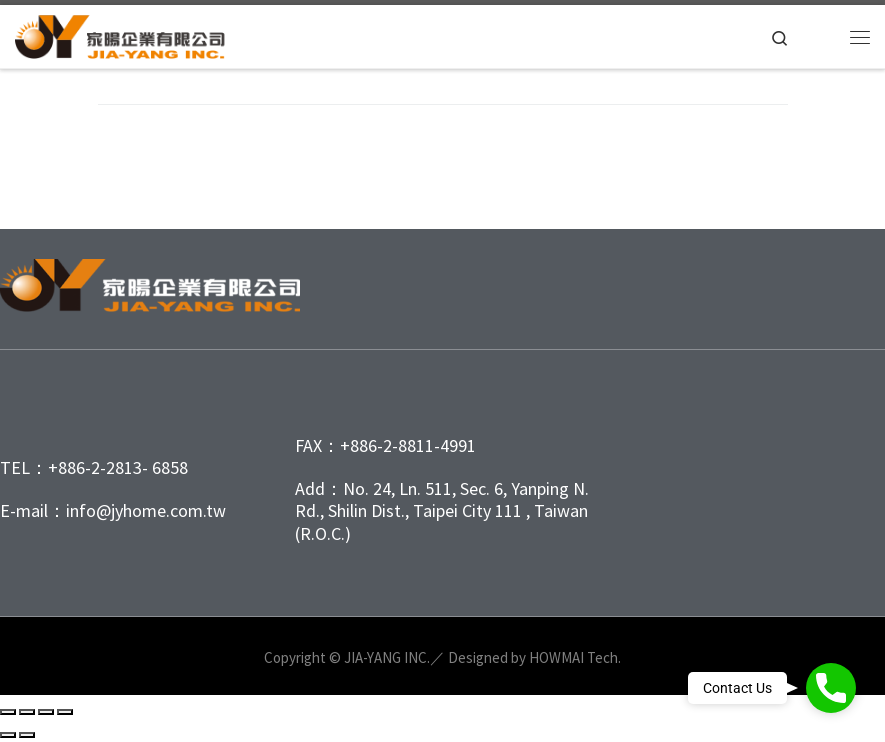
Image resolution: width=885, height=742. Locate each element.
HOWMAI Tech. (575, 657)
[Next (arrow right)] (27, 735)
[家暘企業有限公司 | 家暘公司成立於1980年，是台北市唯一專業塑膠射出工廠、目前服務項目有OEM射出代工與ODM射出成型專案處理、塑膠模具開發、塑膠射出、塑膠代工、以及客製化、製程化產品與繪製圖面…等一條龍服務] (127, 34)
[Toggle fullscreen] (27, 712)
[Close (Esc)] (65, 712)
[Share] (46, 712)
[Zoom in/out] (8, 712)
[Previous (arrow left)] (8, 735)
